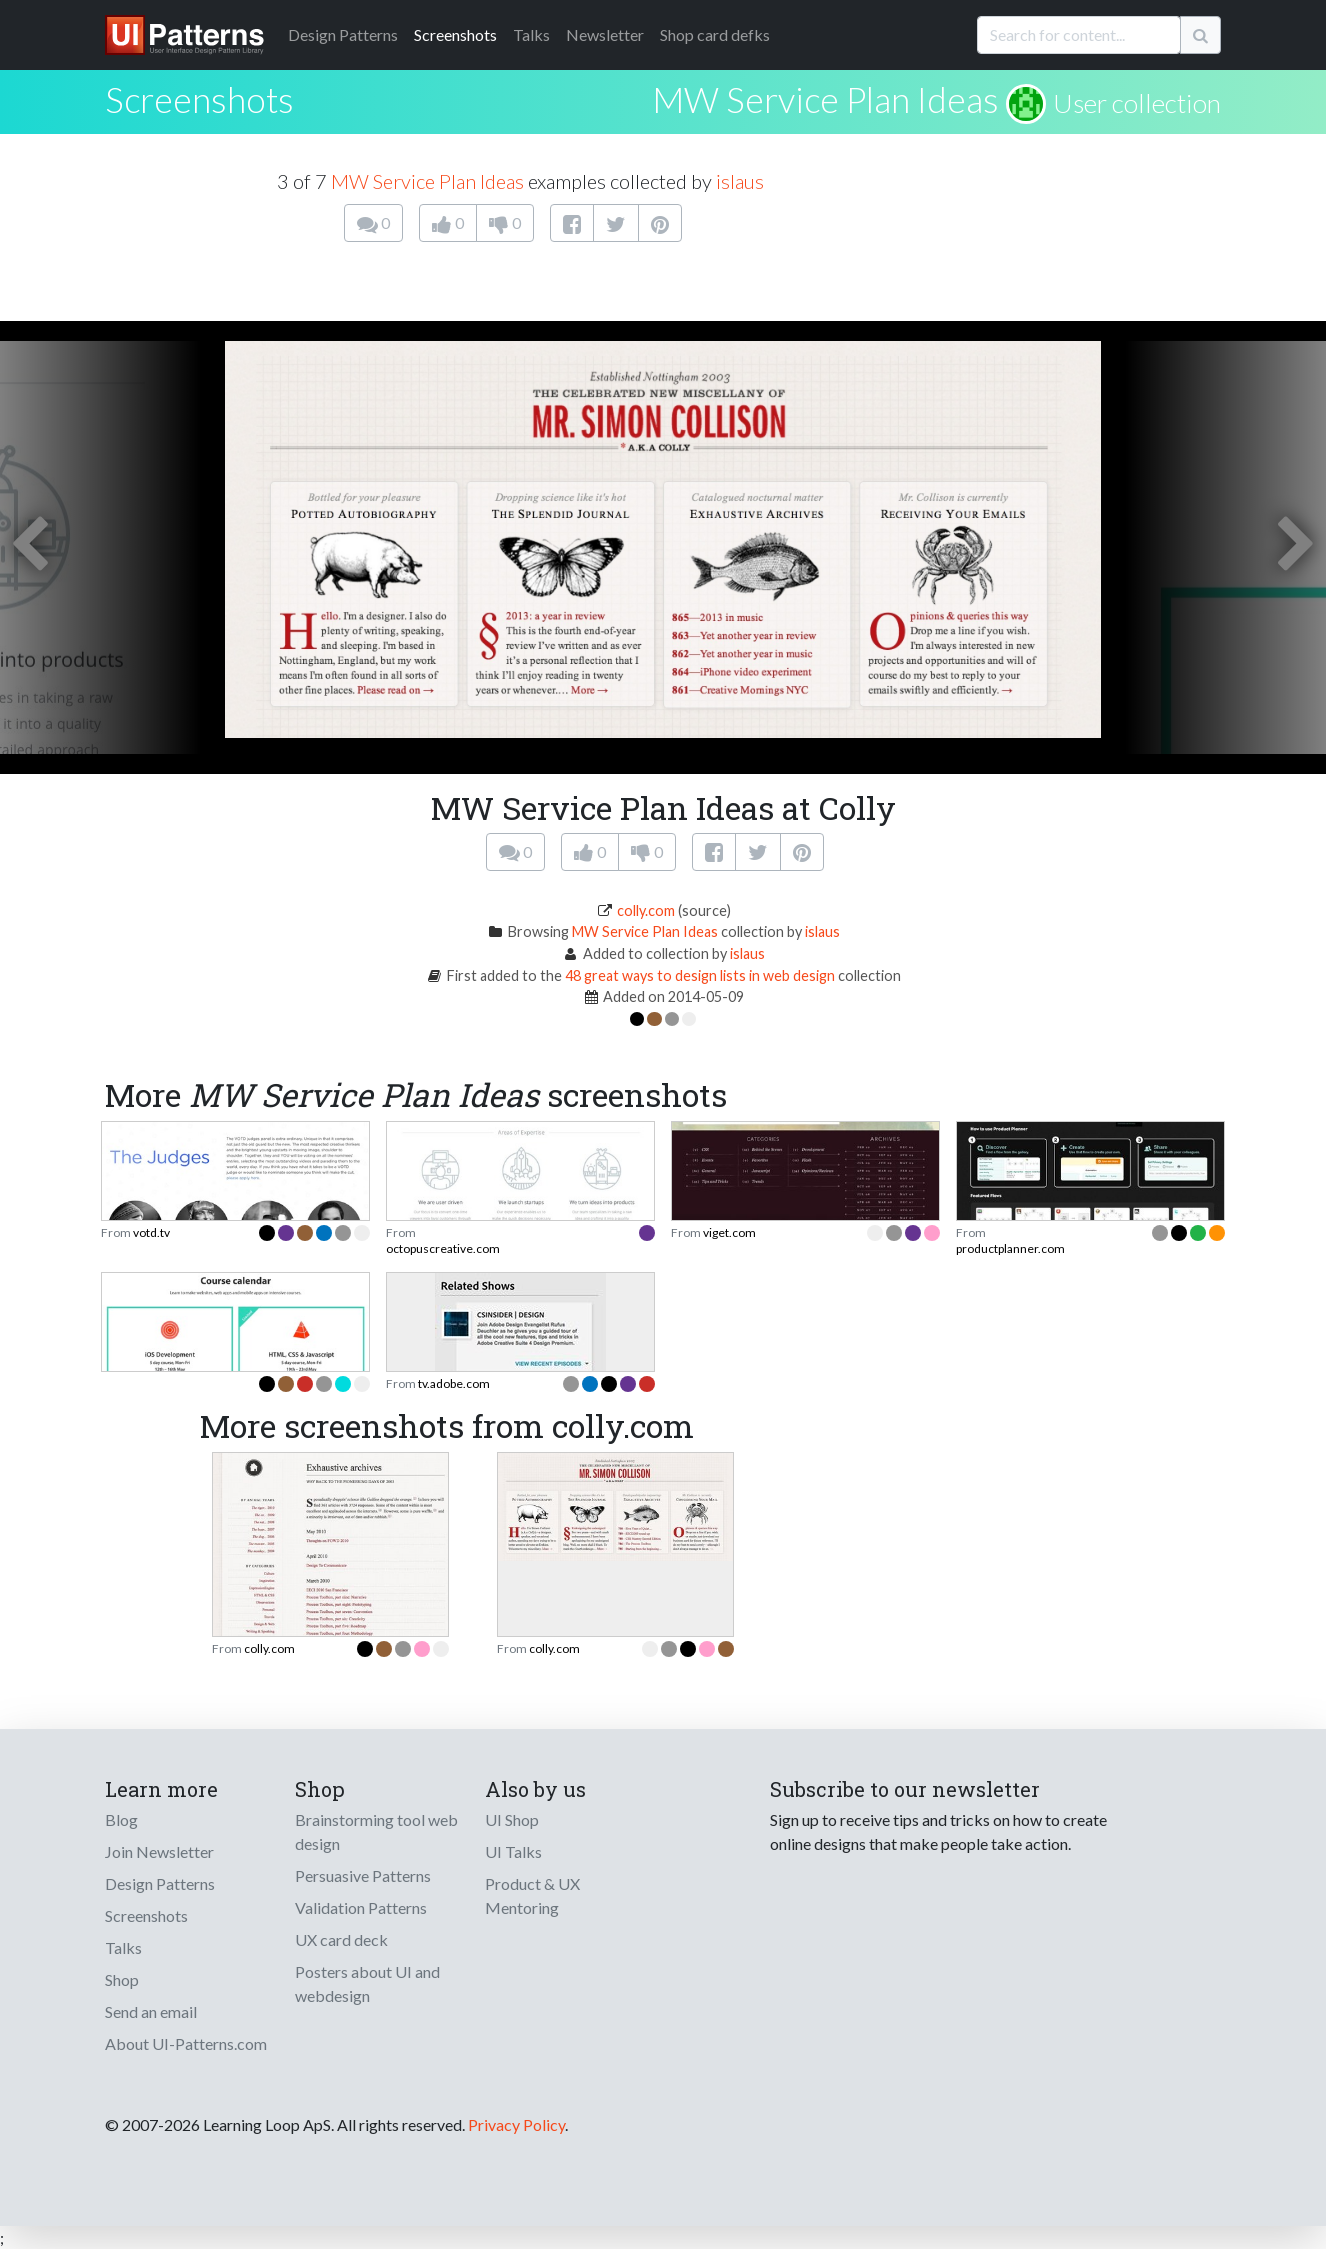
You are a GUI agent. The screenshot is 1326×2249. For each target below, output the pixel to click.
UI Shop (512, 1819)
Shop (122, 1979)
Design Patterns (160, 1883)
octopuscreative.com (443, 1248)
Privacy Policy (516, 2124)
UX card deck (341, 1939)
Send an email (151, 2011)
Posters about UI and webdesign (367, 1983)
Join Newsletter (159, 1851)
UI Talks (513, 1851)
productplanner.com (1010, 1248)
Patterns (343, 34)
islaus (740, 181)
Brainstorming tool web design (376, 1831)
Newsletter (605, 34)
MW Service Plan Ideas (825, 99)
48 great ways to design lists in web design (700, 975)
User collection (1137, 103)
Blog (121, 1819)
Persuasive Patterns (363, 1875)
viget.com (729, 1232)
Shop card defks (715, 34)
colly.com (646, 910)
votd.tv (151, 1232)
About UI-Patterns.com (186, 2043)
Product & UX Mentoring (532, 1895)
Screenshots (455, 34)
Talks (531, 34)
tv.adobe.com (454, 1383)
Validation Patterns (361, 1907)
